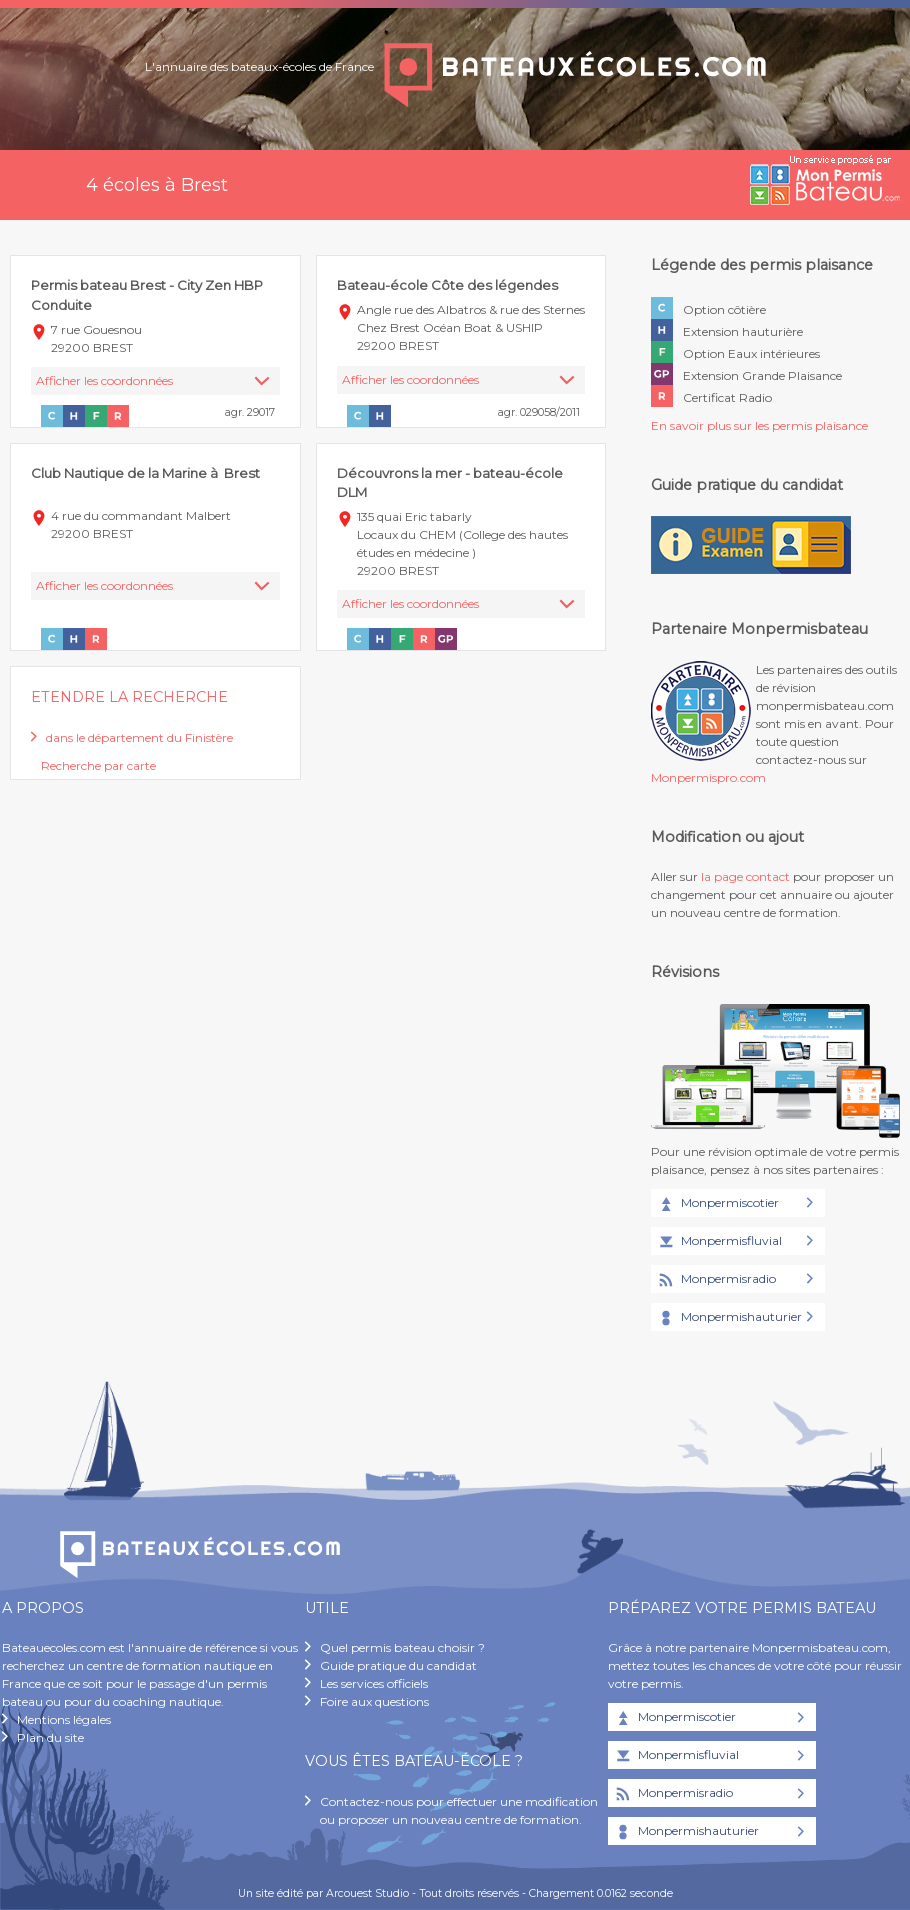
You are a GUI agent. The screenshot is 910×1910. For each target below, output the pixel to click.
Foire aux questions (374, 1701)
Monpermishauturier (729, 1318)
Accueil (33, 185)
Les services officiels (374, 1683)
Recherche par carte (98, 765)
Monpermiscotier (717, 1204)
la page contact (745, 876)
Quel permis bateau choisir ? (402, 1647)
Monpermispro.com (708, 777)
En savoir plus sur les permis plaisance (759, 425)
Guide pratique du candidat (398, 1665)
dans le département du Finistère (139, 737)
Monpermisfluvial (719, 1242)
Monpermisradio (716, 1280)
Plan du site (50, 1737)
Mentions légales (64, 1719)
